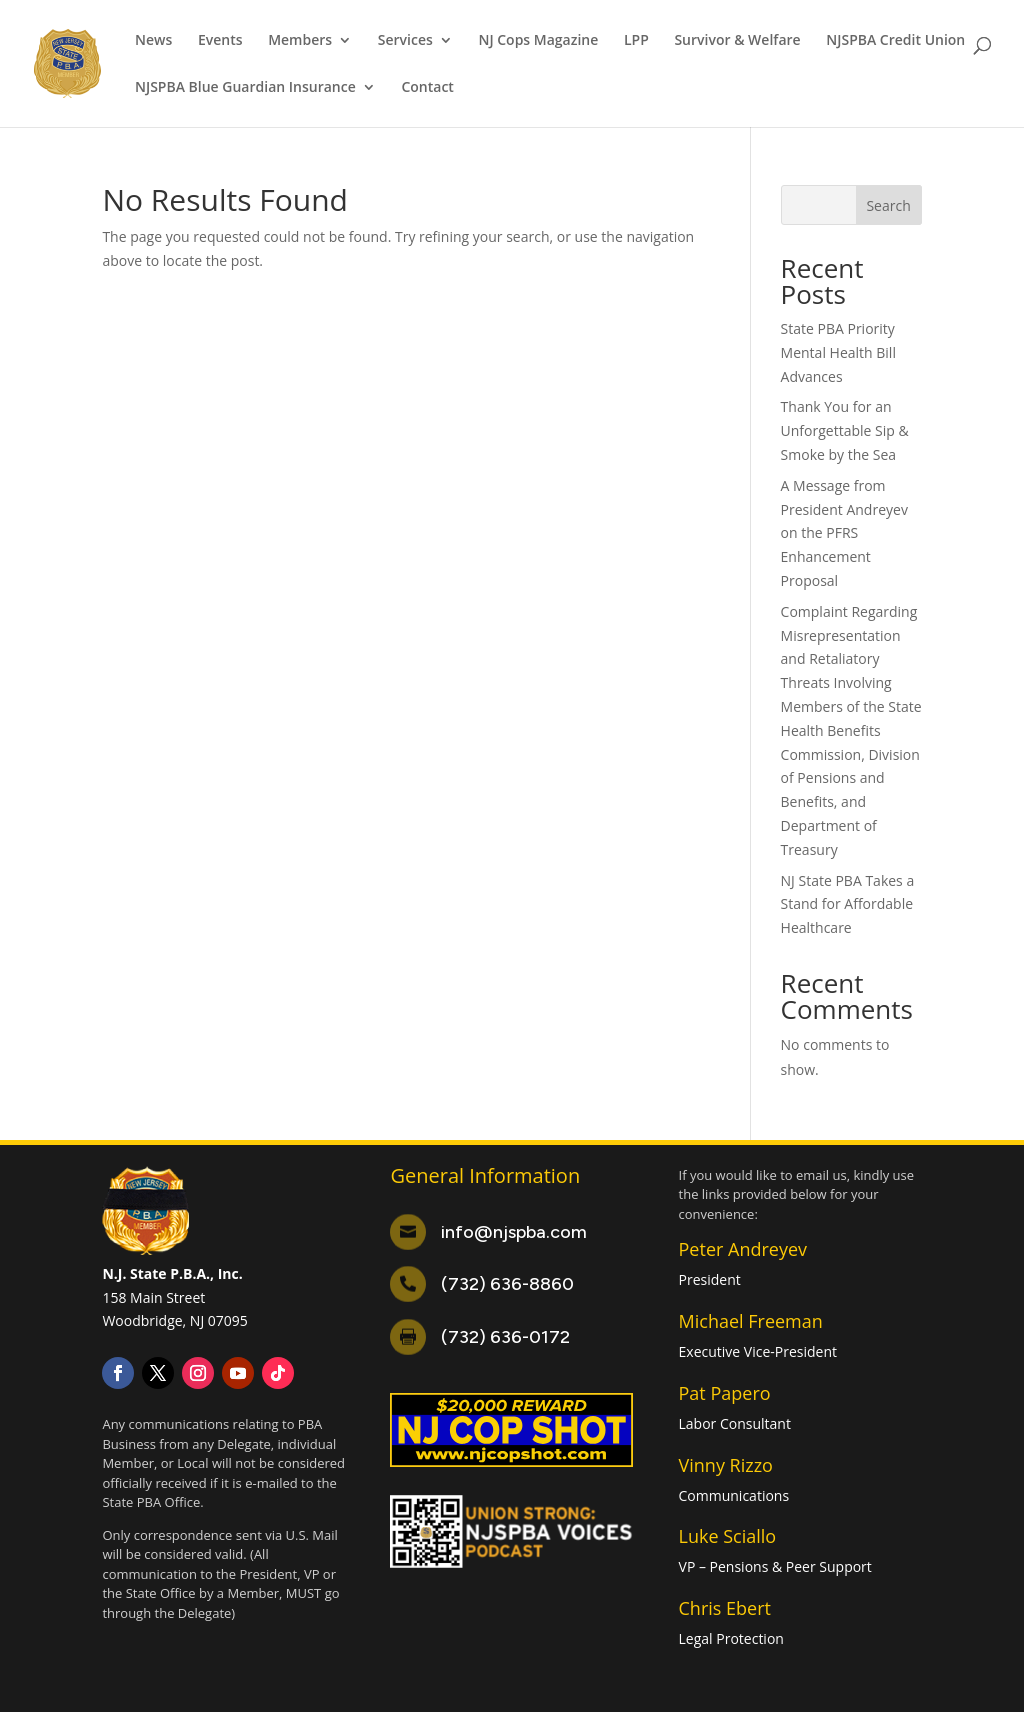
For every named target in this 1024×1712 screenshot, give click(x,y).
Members (300, 41)
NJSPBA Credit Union (895, 41)
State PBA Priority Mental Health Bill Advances (838, 352)
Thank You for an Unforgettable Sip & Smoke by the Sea (845, 430)
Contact (427, 88)
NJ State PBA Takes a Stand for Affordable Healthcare (848, 904)
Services (405, 41)
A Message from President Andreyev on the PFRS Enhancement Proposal (844, 533)
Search (888, 205)
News (153, 41)
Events (220, 41)
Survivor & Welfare (737, 41)
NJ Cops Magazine (538, 41)
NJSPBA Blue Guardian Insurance (245, 88)
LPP (636, 41)
